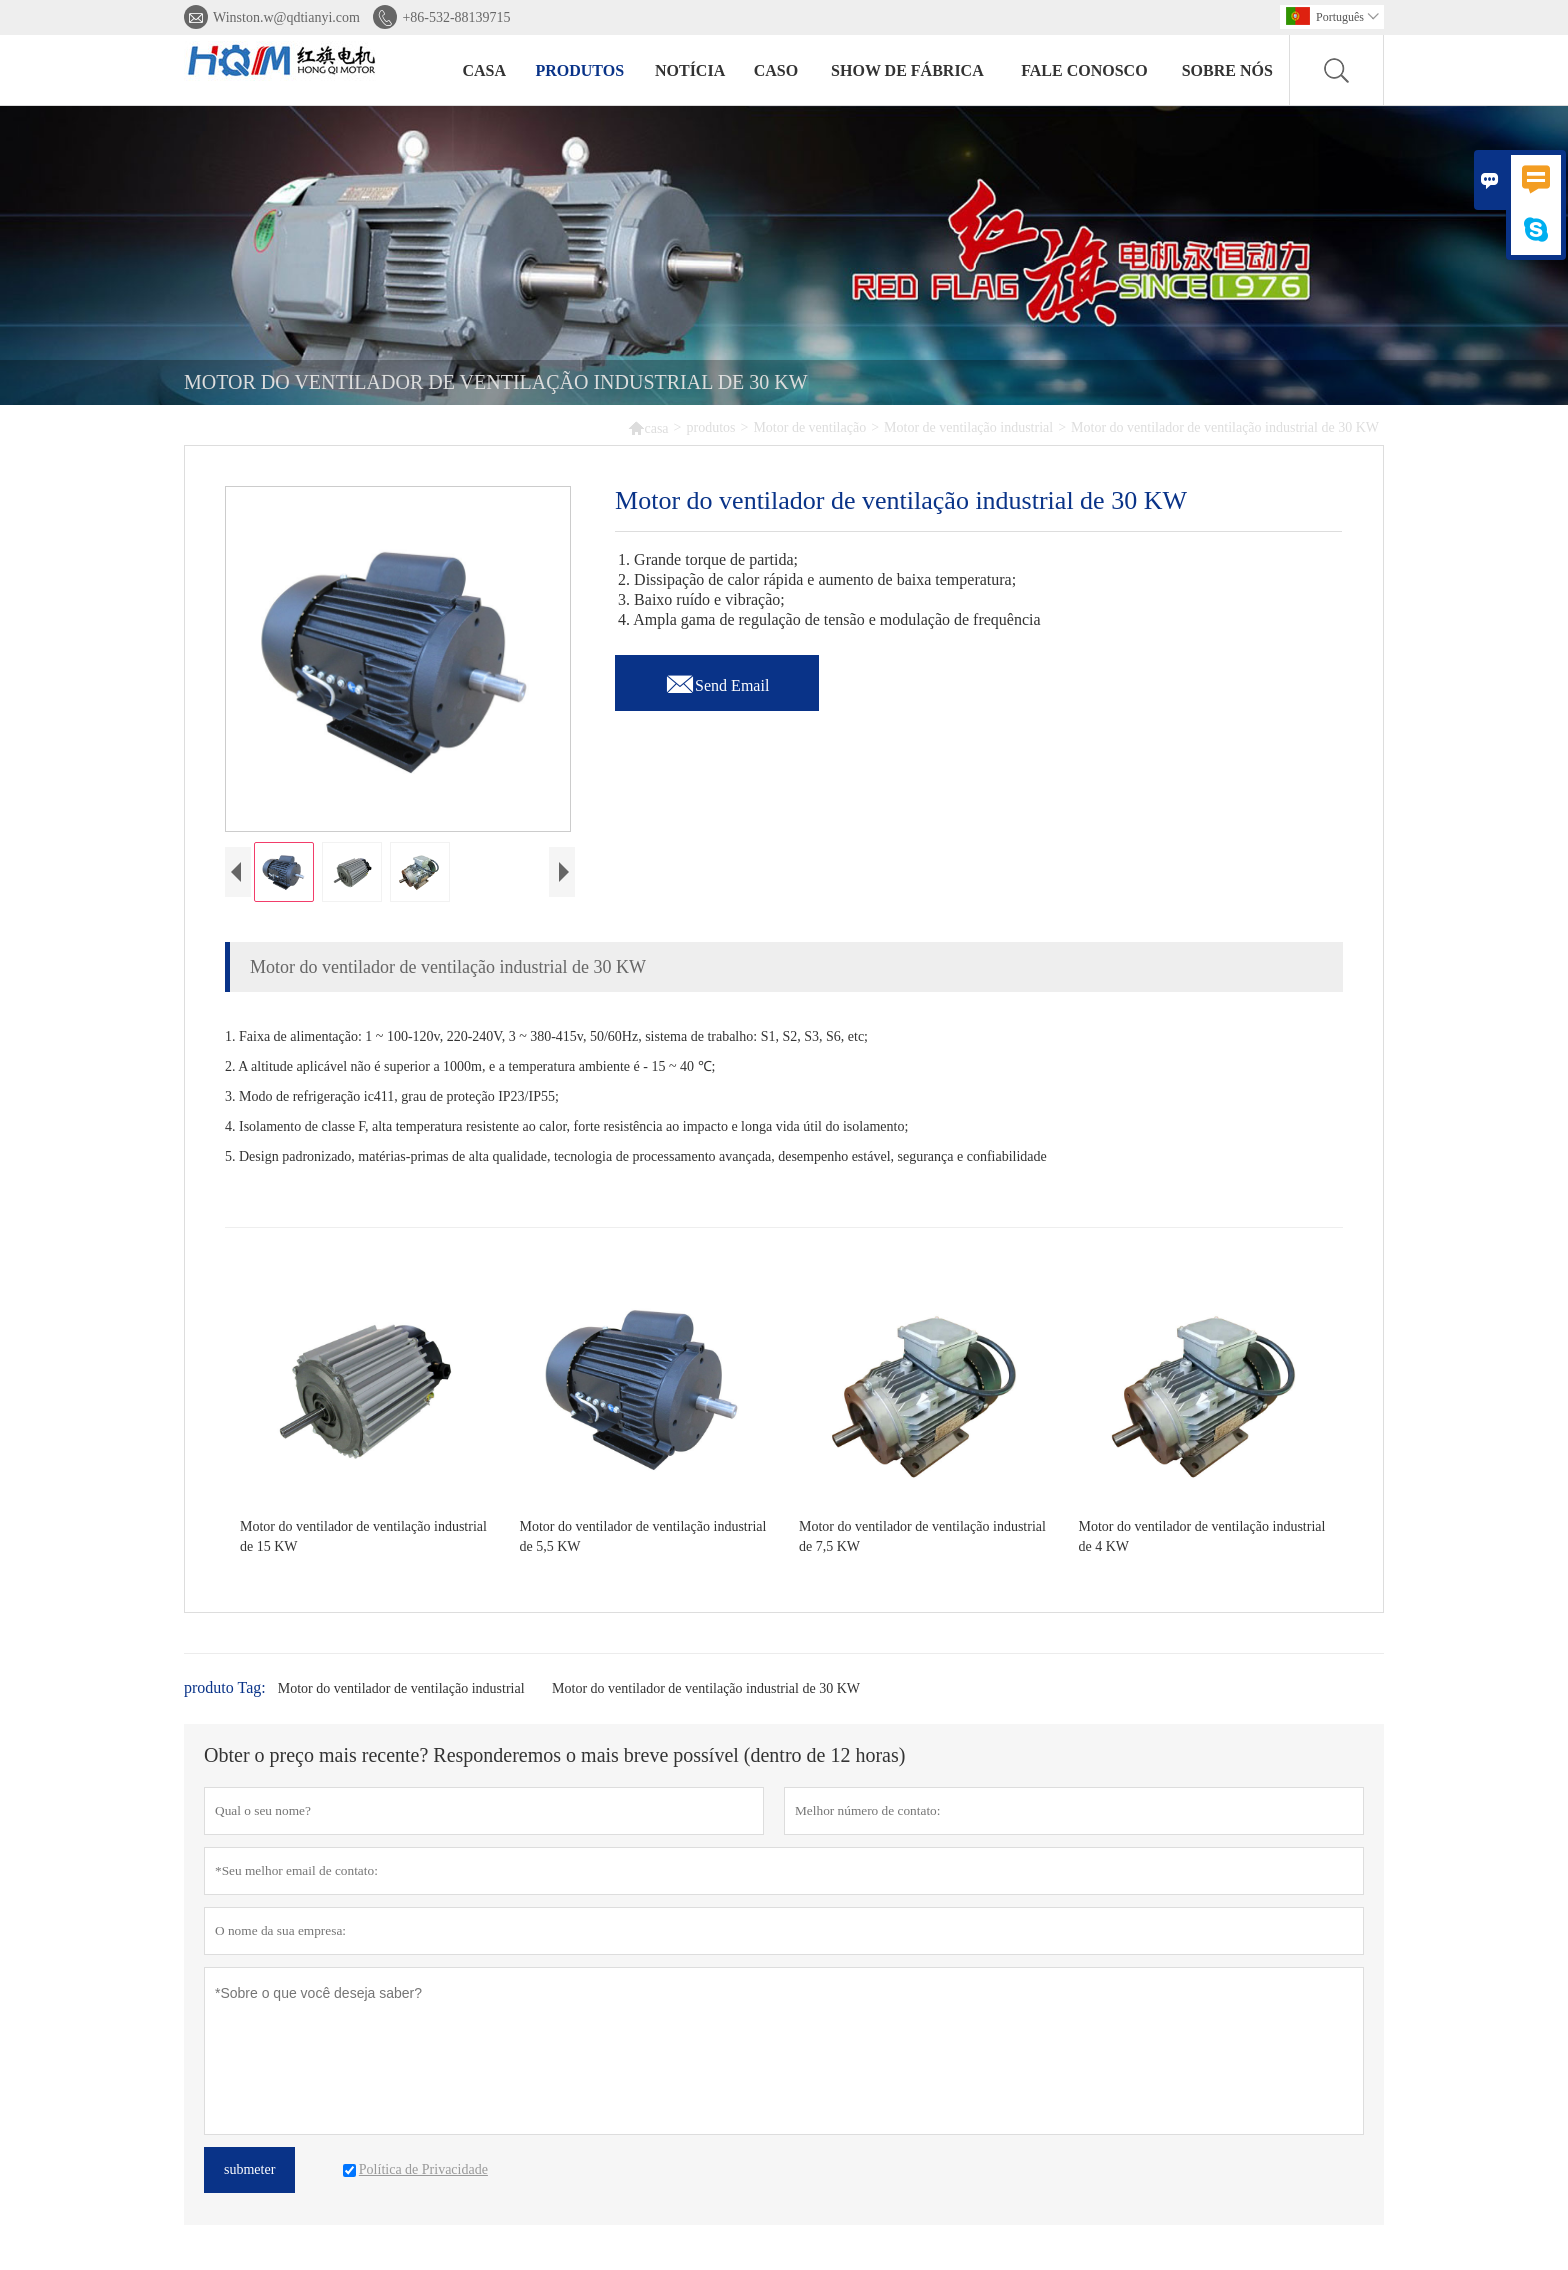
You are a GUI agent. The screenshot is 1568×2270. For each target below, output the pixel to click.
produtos (579, 70)
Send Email (717, 680)
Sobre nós (1227, 70)
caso (776, 70)
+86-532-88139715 (456, 17)
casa (484, 70)
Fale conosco (1084, 70)
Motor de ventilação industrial (968, 427)
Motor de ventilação (809, 427)
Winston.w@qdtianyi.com (286, 17)
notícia (690, 70)
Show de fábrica (907, 70)
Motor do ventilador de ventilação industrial (401, 1693)
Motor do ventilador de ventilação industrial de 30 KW (706, 1693)
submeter (249, 2174)
